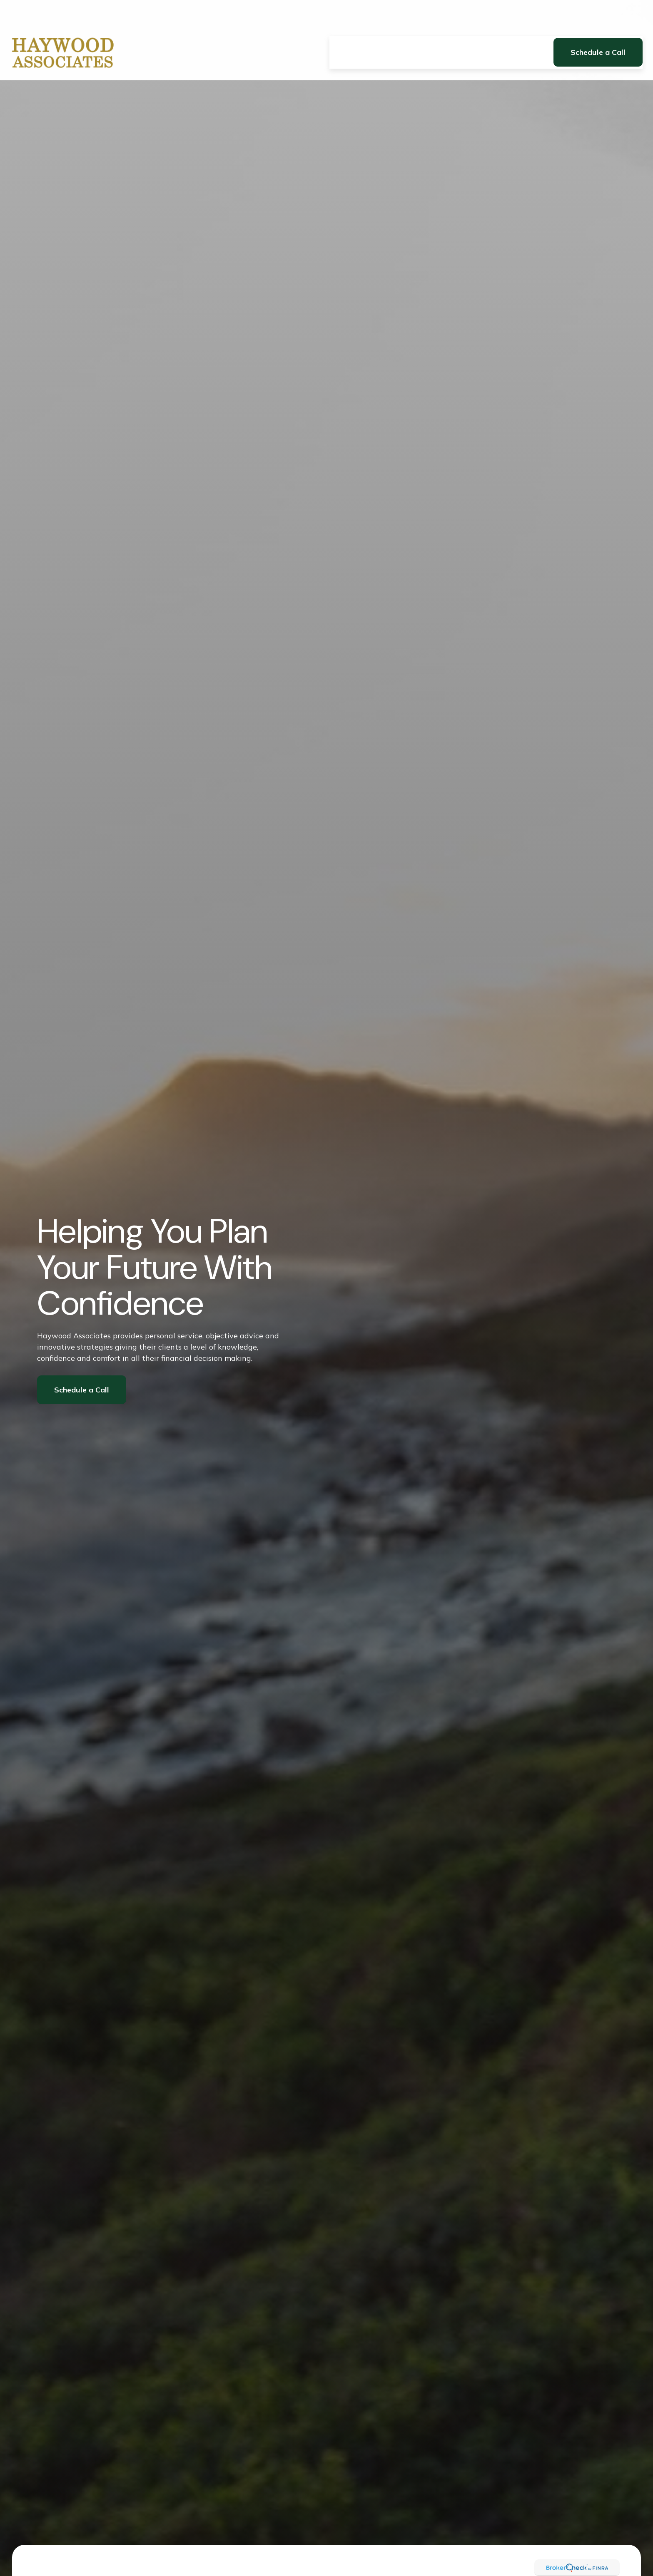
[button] (345, 28)
